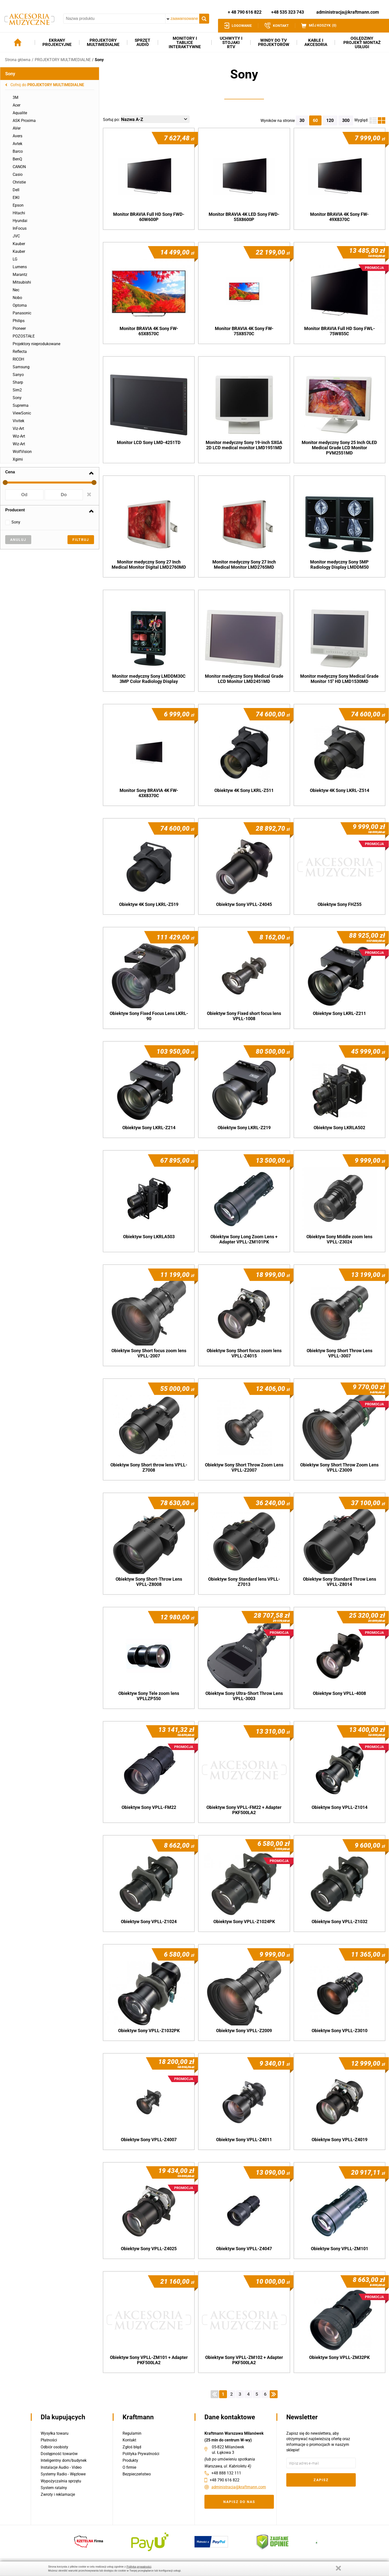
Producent (15, 510)
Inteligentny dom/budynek (64, 2460)
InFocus (20, 228)
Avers (17, 136)
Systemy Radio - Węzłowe (63, 2474)
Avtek (17, 143)
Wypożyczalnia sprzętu (61, 2481)
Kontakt (129, 2440)
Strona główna (18, 59)
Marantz (20, 274)
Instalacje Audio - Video (61, 2467)
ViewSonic (22, 413)
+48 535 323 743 (287, 11)
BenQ (17, 159)
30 (301, 120)
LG (15, 259)
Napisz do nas (239, 2502)
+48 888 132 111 (226, 2473)
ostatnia (274, 2394)
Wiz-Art (19, 436)
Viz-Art (18, 428)
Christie (19, 182)
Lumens (20, 266)
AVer (17, 128)
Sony (99, 59)
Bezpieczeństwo (137, 2474)
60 (315, 120)
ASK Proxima (24, 120)
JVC (16, 236)
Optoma (20, 305)
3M (15, 97)
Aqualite (20, 113)
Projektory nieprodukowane (36, 343)
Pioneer (19, 328)
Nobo (17, 297)
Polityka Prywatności (141, 2453)
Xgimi (18, 459)
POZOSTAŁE (24, 336)
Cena (10, 472)
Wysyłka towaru (54, 2433)
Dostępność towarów (59, 2453)
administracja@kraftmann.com (347, 11)
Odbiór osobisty (54, 2447)
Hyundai (20, 220)
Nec (16, 290)
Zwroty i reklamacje (58, 2494)
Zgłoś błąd (132, 2447)
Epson (18, 205)
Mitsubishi (22, 282)
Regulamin (132, 2433)
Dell (16, 189)
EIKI (16, 197)
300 (346, 120)
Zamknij (338, 2568)
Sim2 (17, 390)
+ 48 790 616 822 (244, 11)
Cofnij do (47, 84)
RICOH (18, 359)
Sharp (18, 382)
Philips (19, 320)
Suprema (21, 405)
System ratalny (54, 2487)
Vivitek (18, 420)
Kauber (19, 243)
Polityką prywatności (139, 2566)
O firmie (129, 2467)
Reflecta (20, 351)
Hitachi (19, 213)
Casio (18, 174)
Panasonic (22, 313)
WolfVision (22, 451)
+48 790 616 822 (224, 2480)
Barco (18, 151)
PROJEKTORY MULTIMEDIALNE (63, 59)
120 (330, 120)
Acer (16, 105)
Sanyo (18, 374)
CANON (19, 166)
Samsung (21, 367)
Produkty (130, 2460)
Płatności (49, 2440)
